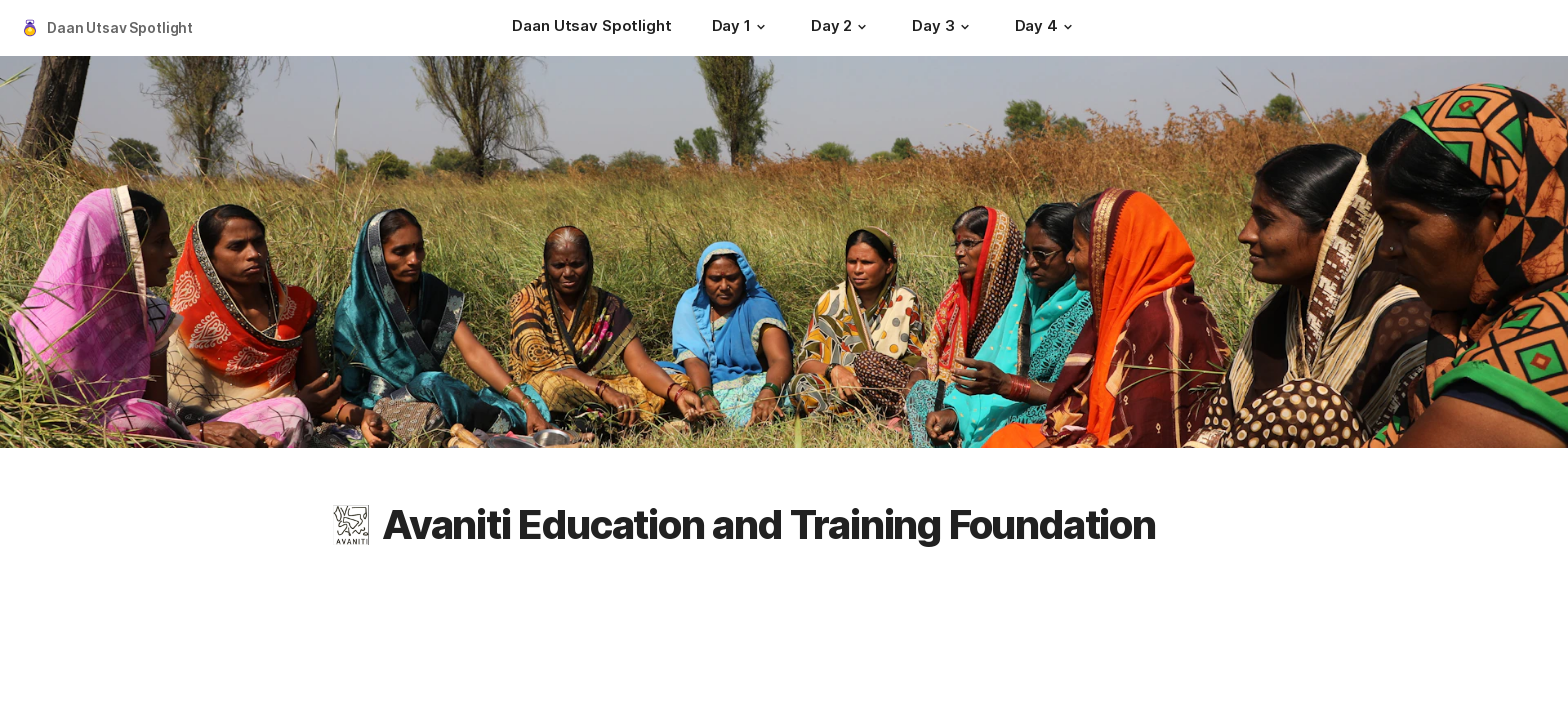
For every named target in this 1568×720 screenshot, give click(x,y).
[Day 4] (1046, 28)
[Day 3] (943, 28)
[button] (761, 27)
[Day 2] (841, 28)
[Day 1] (741, 28)
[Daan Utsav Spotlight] (591, 28)
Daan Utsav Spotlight (120, 27)
